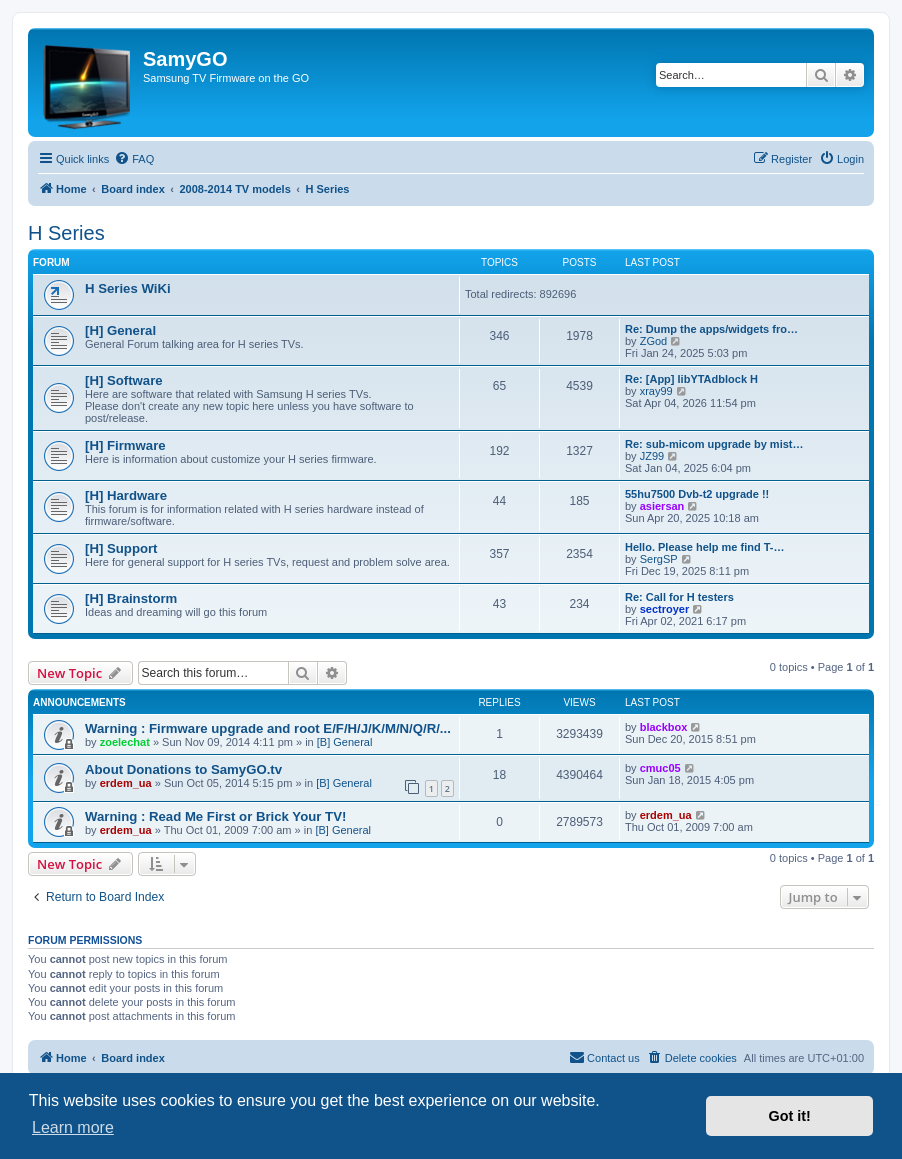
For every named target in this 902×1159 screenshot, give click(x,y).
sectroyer (665, 609)
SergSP (659, 559)
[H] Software (124, 380)
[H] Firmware (125, 445)
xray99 (656, 391)
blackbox (664, 727)
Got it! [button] (790, 1116)
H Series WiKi (128, 288)
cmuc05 (660, 768)
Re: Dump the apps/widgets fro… (711, 329)
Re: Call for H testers (679, 597)
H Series (66, 233)
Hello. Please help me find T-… (705, 547)
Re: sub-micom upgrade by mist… (714, 444)
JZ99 (652, 456)
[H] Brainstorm (131, 598)
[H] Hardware (126, 495)
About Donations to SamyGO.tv (183, 769)
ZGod (654, 341)
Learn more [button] (73, 1127)
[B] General (345, 742)
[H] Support (121, 548)
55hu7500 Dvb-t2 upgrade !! (697, 494)
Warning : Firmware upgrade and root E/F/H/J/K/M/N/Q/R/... (268, 728)
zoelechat (125, 742)
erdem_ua (126, 783)
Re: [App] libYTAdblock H (691, 379)
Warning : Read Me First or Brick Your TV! (215, 816)
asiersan (662, 506)
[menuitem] (134, 159)
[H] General (120, 330)
